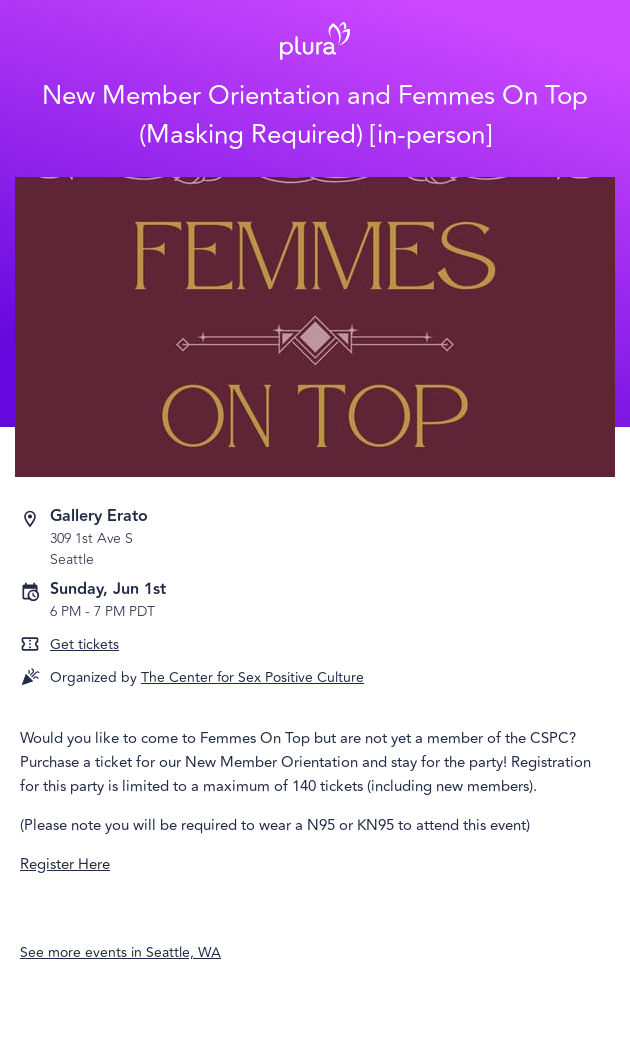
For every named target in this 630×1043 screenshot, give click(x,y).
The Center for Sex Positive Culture (252, 677)
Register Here (65, 864)
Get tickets (84, 644)
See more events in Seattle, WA (120, 952)
